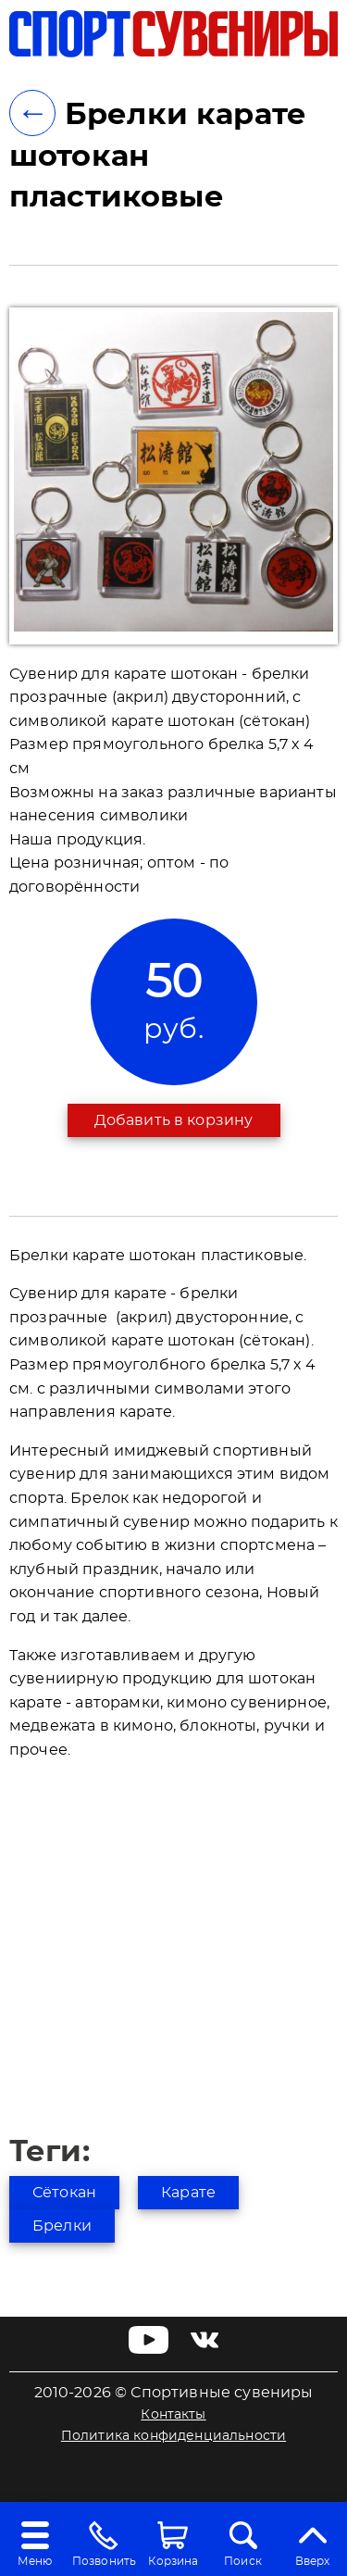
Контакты (173, 2414)
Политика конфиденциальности (173, 2436)
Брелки (62, 2226)
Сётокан (64, 2192)
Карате (188, 2192)
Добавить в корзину (174, 1120)
